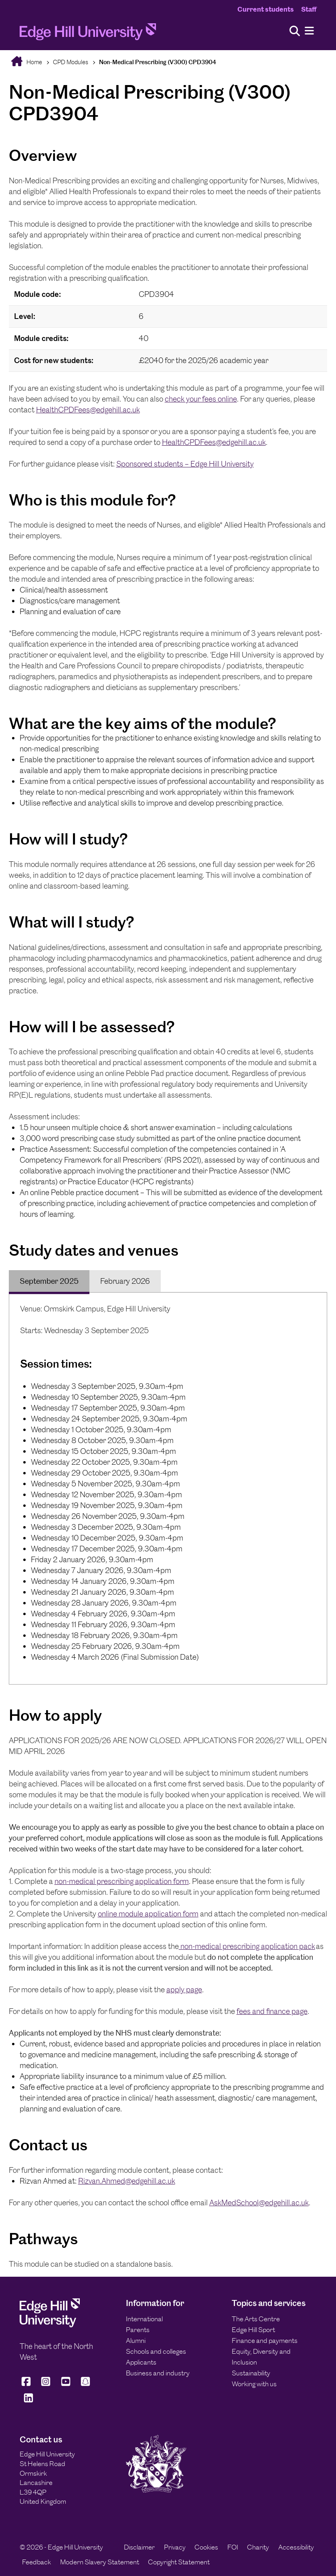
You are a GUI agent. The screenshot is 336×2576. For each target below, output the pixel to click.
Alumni (136, 2340)
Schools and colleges (156, 2351)
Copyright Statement (179, 2562)
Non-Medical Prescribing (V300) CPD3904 (157, 62)
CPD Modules (70, 62)
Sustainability (251, 2373)
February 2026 (125, 1281)
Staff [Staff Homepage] (308, 9)
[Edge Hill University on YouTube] (66, 2385)
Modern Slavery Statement (99, 2562)
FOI (232, 2547)
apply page (184, 1989)
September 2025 (49, 1281)
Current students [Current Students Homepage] (265, 9)
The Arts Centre (256, 2319)
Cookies (206, 2547)
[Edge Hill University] (50, 2325)
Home (33, 62)
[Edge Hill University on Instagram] (45, 2385)
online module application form (148, 1913)
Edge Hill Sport (253, 2330)
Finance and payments (265, 2340)
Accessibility (296, 2547)
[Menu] (309, 31)
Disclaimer (139, 2547)
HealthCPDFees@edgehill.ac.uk (88, 409)
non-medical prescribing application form (122, 1881)
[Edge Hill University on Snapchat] (85, 2385)
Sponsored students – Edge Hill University (185, 464)
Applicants (141, 2362)
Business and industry (158, 2373)
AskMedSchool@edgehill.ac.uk (259, 2202)
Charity (258, 2547)
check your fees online (201, 399)
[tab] (49, 1281)
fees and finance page (272, 2011)
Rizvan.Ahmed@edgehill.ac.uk (126, 2181)
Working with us (254, 2384)
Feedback (36, 2562)
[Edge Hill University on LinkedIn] (29, 2401)
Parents (138, 2330)
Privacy (175, 2547)
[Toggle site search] (294, 31)
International (144, 2319)
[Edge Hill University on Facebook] (27, 2385)
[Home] (88, 34)
